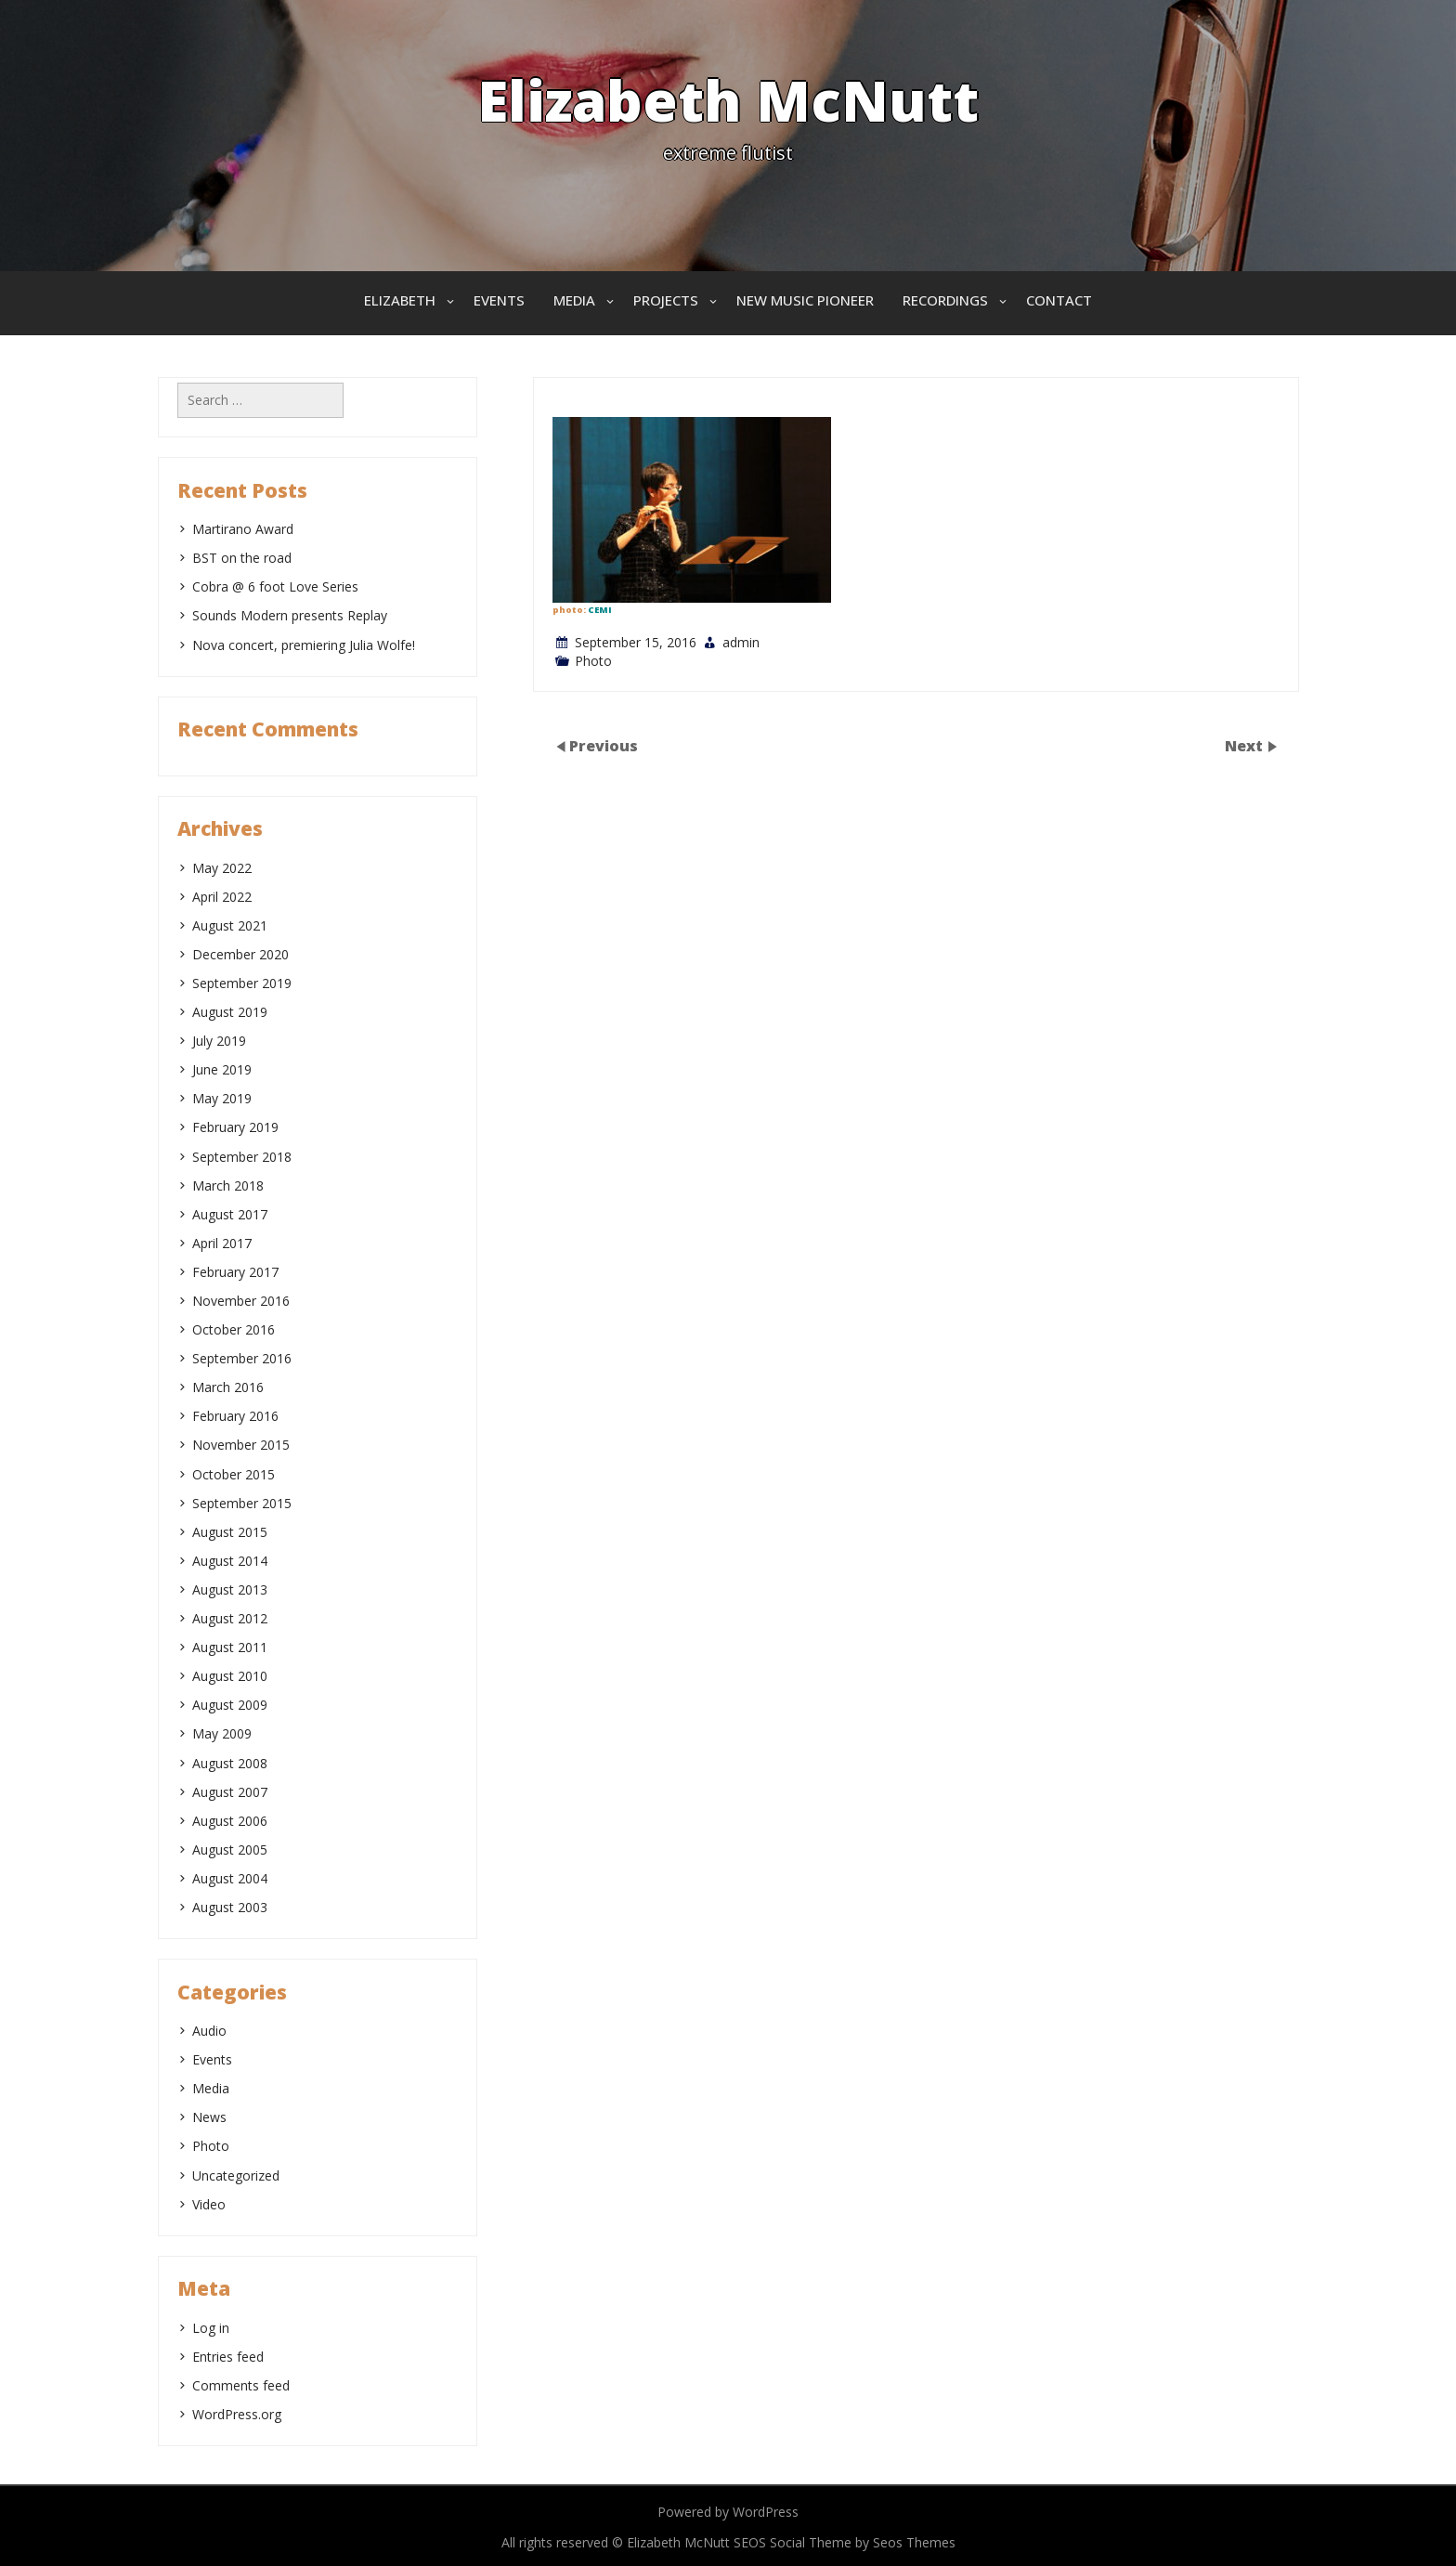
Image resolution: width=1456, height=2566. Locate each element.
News (209, 2117)
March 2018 (228, 1185)
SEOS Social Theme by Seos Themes (845, 2542)
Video (209, 2204)
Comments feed (241, 2385)
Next (1246, 746)
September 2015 (242, 1503)
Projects (665, 300)
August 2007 (229, 1792)
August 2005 (229, 1849)
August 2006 (229, 1821)
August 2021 (229, 925)
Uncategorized (236, 2175)
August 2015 (229, 1532)
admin (741, 642)
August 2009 (229, 1704)
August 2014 (229, 1561)
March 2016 (228, 1387)
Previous (603, 746)
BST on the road (242, 558)
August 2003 (229, 1907)
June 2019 (222, 1069)
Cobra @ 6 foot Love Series (275, 586)
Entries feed (228, 2356)
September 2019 (242, 983)
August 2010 (229, 1676)
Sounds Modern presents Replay (289, 615)
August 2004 (229, 1878)
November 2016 (241, 1300)
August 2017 (229, 1214)
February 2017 (235, 1272)
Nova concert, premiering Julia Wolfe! (303, 645)
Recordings (945, 300)
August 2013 (229, 1589)
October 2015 (233, 1474)
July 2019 (219, 1040)
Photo (593, 661)
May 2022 (222, 868)
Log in (210, 2328)
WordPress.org (236, 2414)
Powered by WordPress (728, 2511)
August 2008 (229, 1763)
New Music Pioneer (805, 300)
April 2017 (222, 1243)
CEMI (600, 610)
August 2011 (229, 1647)
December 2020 (240, 954)
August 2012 (229, 1618)
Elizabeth (400, 300)
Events (499, 300)
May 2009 (222, 1733)
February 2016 (235, 1416)
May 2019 (222, 1098)
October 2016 (233, 1329)
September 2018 (242, 1157)
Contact (1059, 300)
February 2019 (235, 1127)
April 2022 (222, 896)
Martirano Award (242, 529)
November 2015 (241, 1444)
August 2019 (229, 1012)
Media (574, 300)
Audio (209, 2030)
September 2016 (242, 1358)
